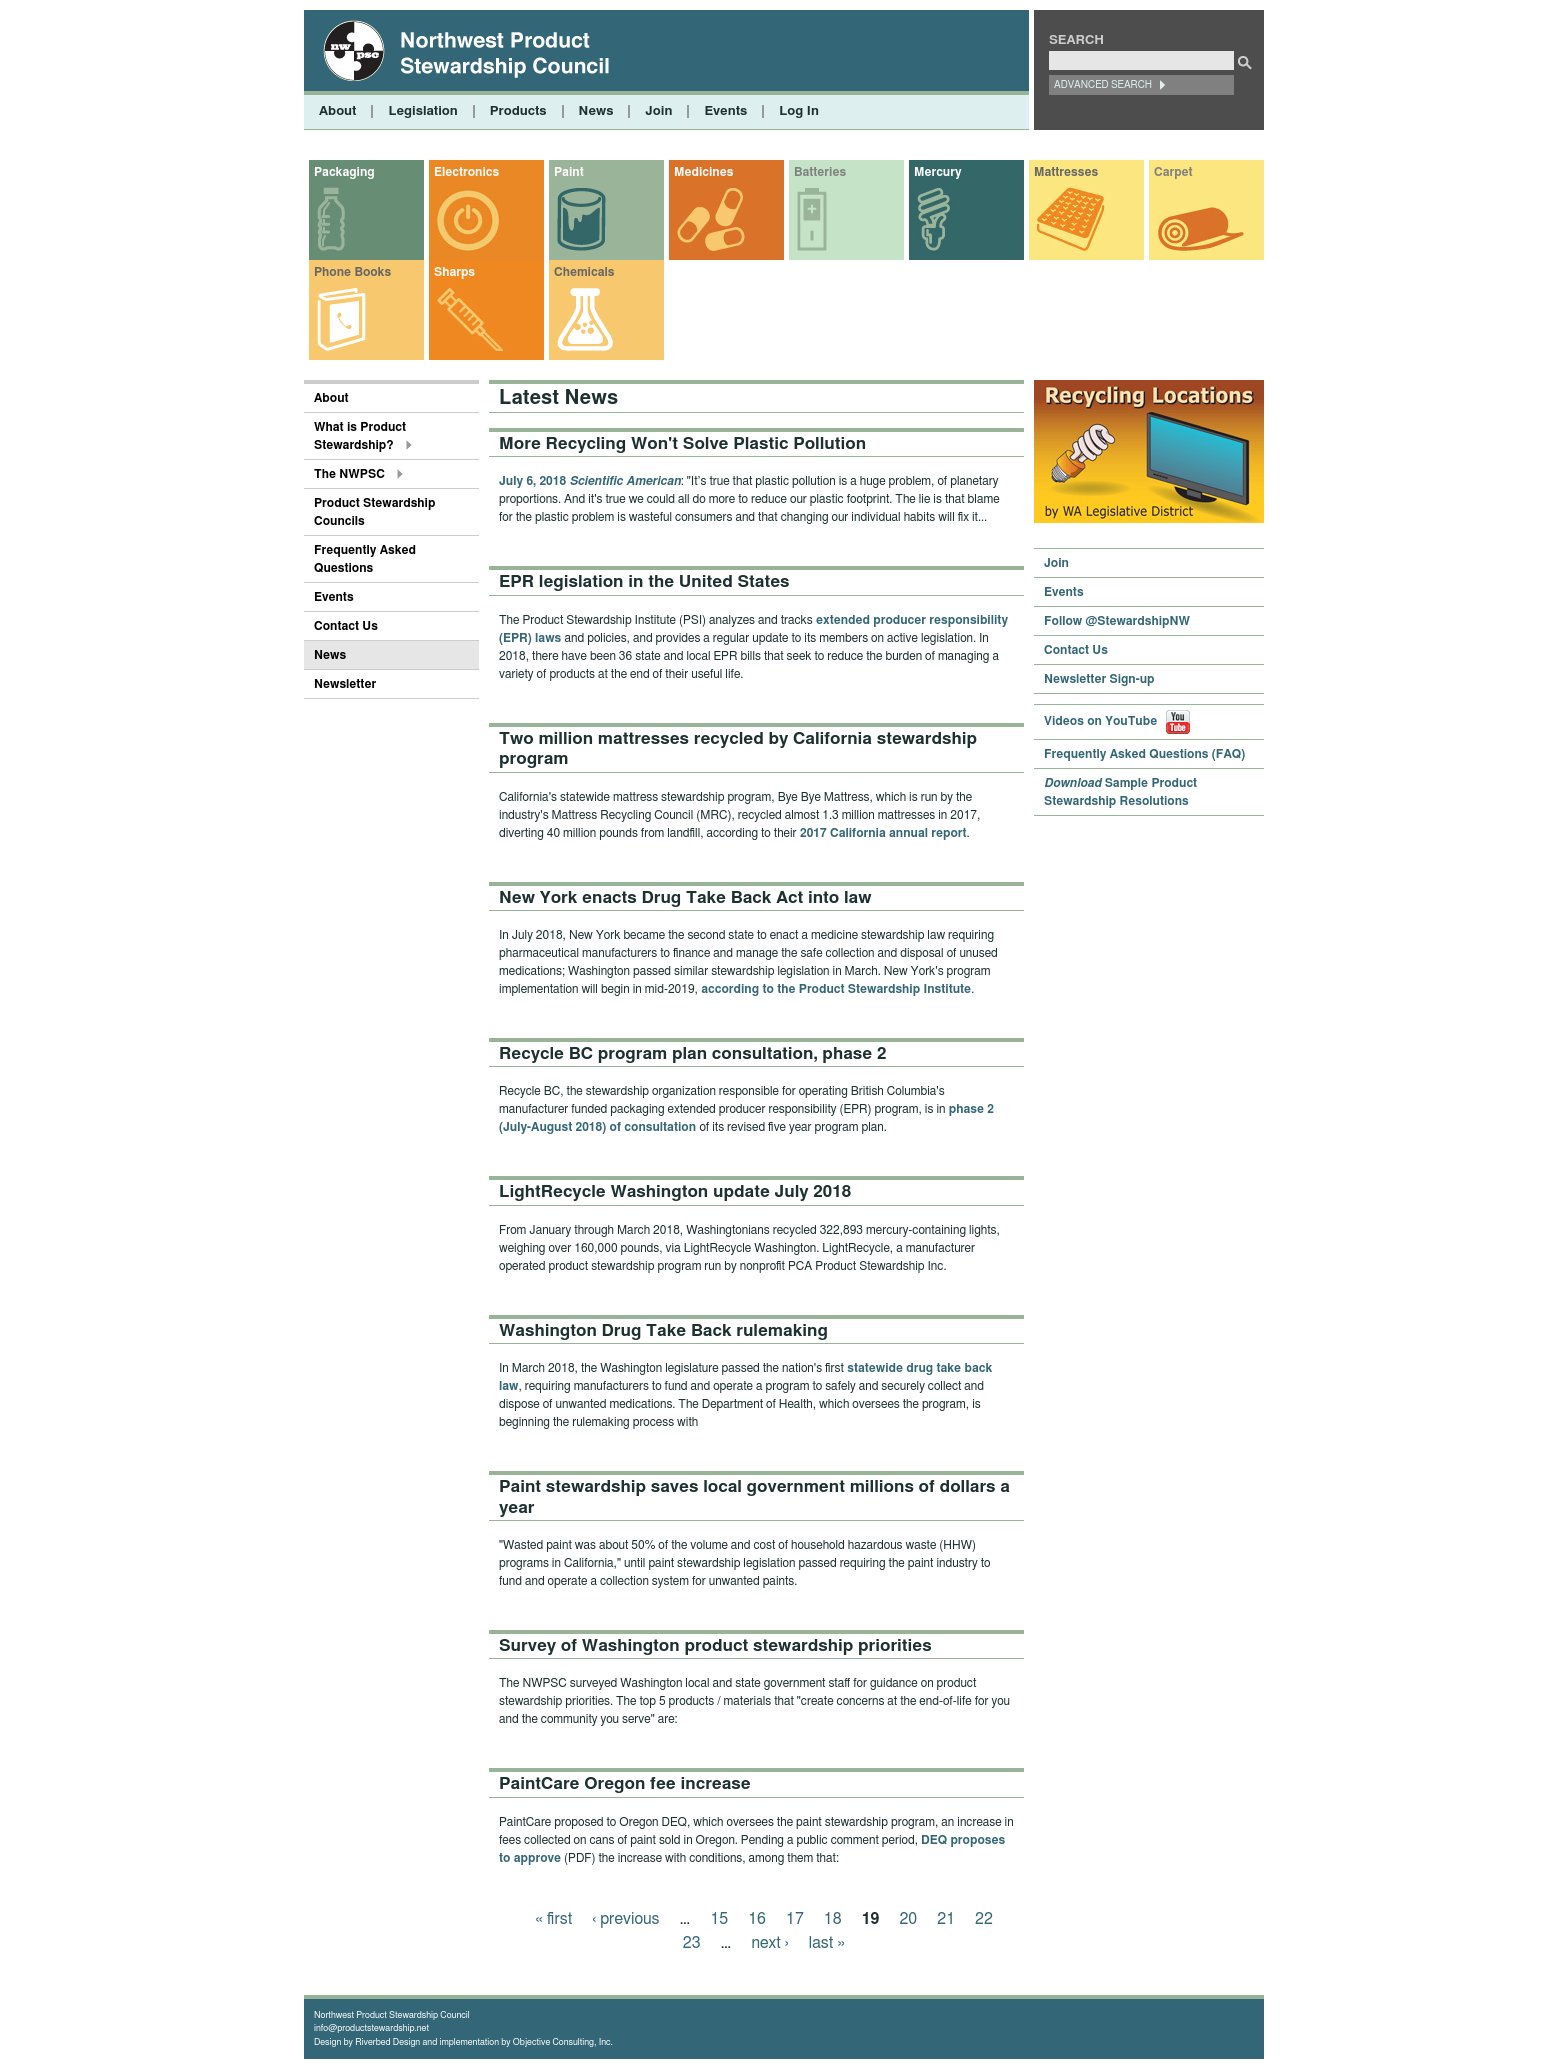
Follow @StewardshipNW (1117, 621)
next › (770, 1943)
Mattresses (1066, 172)
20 (908, 1919)
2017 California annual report (883, 833)
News (596, 111)
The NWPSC (349, 474)
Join (658, 111)
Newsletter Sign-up (1099, 679)
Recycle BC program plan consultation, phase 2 (692, 1053)
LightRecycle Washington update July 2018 (675, 1191)
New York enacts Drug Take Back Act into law (685, 897)
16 (757, 1919)
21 (946, 1919)
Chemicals (584, 272)
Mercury (937, 172)
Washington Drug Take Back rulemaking (663, 1330)
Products (518, 111)
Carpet (1173, 172)
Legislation (422, 111)
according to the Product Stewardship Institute (836, 989)
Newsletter (345, 684)
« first (553, 1919)
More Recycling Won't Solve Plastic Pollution (682, 443)
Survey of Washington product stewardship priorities (715, 1645)
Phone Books (352, 272)
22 (984, 1919)
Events (725, 111)
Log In (799, 111)
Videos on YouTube (1117, 721)
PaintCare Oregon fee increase (625, 1783)
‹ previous (625, 1919)
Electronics (466, 172)
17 (795, 1919)
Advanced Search (1103, 85)
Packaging (344, 172)
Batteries (820, 172)
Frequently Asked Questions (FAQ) (1144, 754)
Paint (569, 172)
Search (1076, 40)
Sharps (454, 272)
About (337, 111)
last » (827, 1943)
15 (719, 1919)
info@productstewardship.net (371, 2028)
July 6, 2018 (590, 481)
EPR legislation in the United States (644, 581)
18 (833, 1919)
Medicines (703, 172)
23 (692, 1943)
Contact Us (346, 626)
